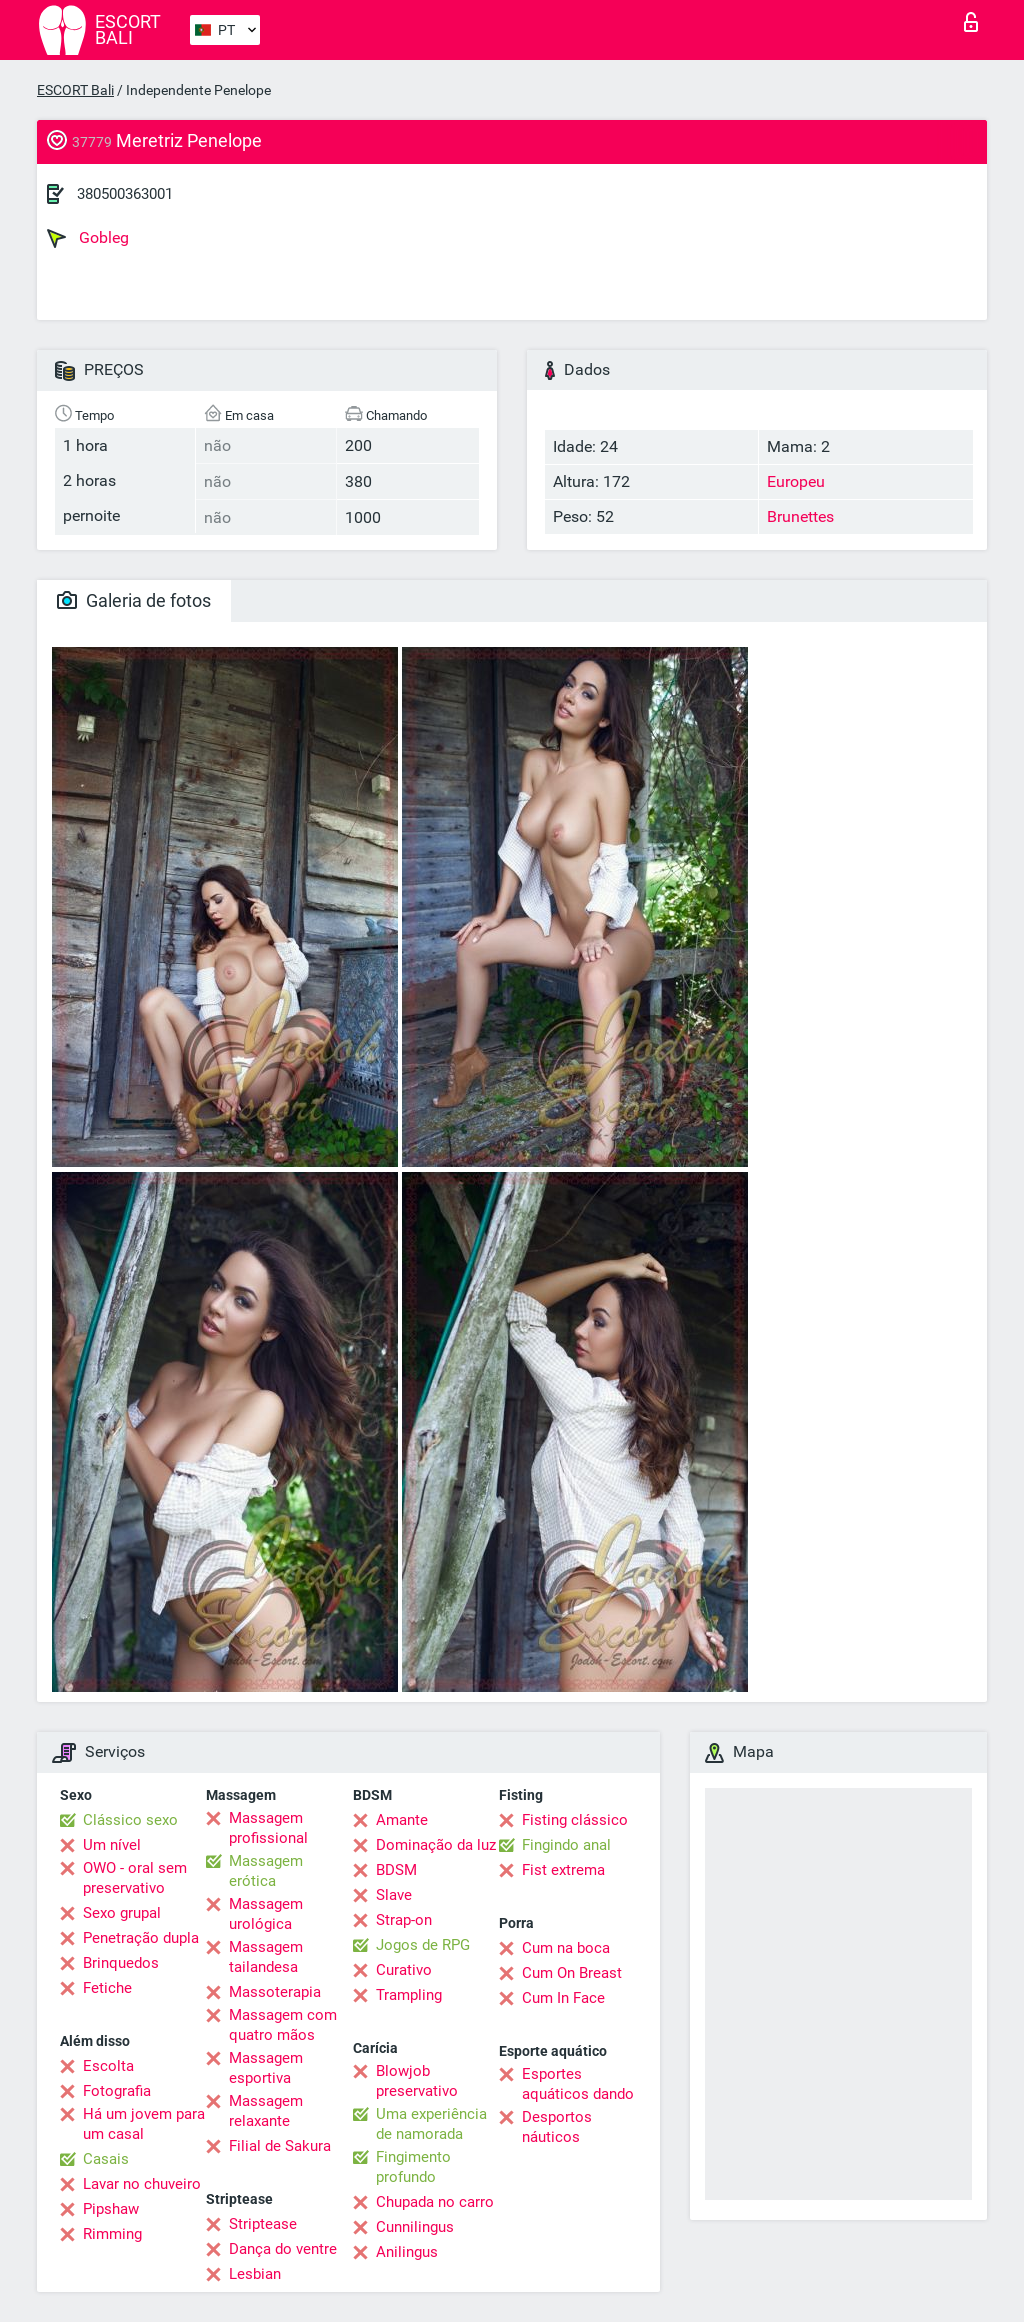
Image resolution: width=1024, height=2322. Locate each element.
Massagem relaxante (266, 2111)
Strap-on (404, 1920)
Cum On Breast (572, 1973)
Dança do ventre (283, 2249)
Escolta (108, 2066)
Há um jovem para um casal (144, 2124)
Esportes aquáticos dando (578, 2084)
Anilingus (407, 2252)
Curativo (404, 1970)
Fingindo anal (566, 1845)
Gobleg (88, 238)
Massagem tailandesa (266, 1957)
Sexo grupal (122, 1913)
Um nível (112, 1845)
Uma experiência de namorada (431, 2124)
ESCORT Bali (75, 90)
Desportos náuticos (557, 2127)
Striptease (263, 2224)
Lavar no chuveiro (142, 2184)
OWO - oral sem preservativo (135, 1878)
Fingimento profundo (413, 2167)
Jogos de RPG (423, 1945)
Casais (106, 2159)
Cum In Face (563, 1998)
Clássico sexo (130, 1820)
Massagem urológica (266, 1914)
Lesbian (255, 2274)
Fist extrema (563, 1870)
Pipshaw (111, 2209)
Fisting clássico (575, 1820)
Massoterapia (275, 1992)
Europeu (796, 481)
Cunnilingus (415, 2227)
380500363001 (125, 194)
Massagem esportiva (266, 2068)
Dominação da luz (436, 1845)
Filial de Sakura (280, 2146)
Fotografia (117, 2091)
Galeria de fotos (134, 600)
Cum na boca (566, 1948)
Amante (402, 1820)
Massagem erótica (266, 1871)
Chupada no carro (435, 2202)
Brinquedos (121, 1963)
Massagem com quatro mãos (283, 2025)
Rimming (112, 2234)
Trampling (409, 1995)
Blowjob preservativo (417, 2081)
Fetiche (107, 1988)
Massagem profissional (268, 1828)
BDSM (396, 1870)
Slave (394, 1895)
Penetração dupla (141, 1938)
